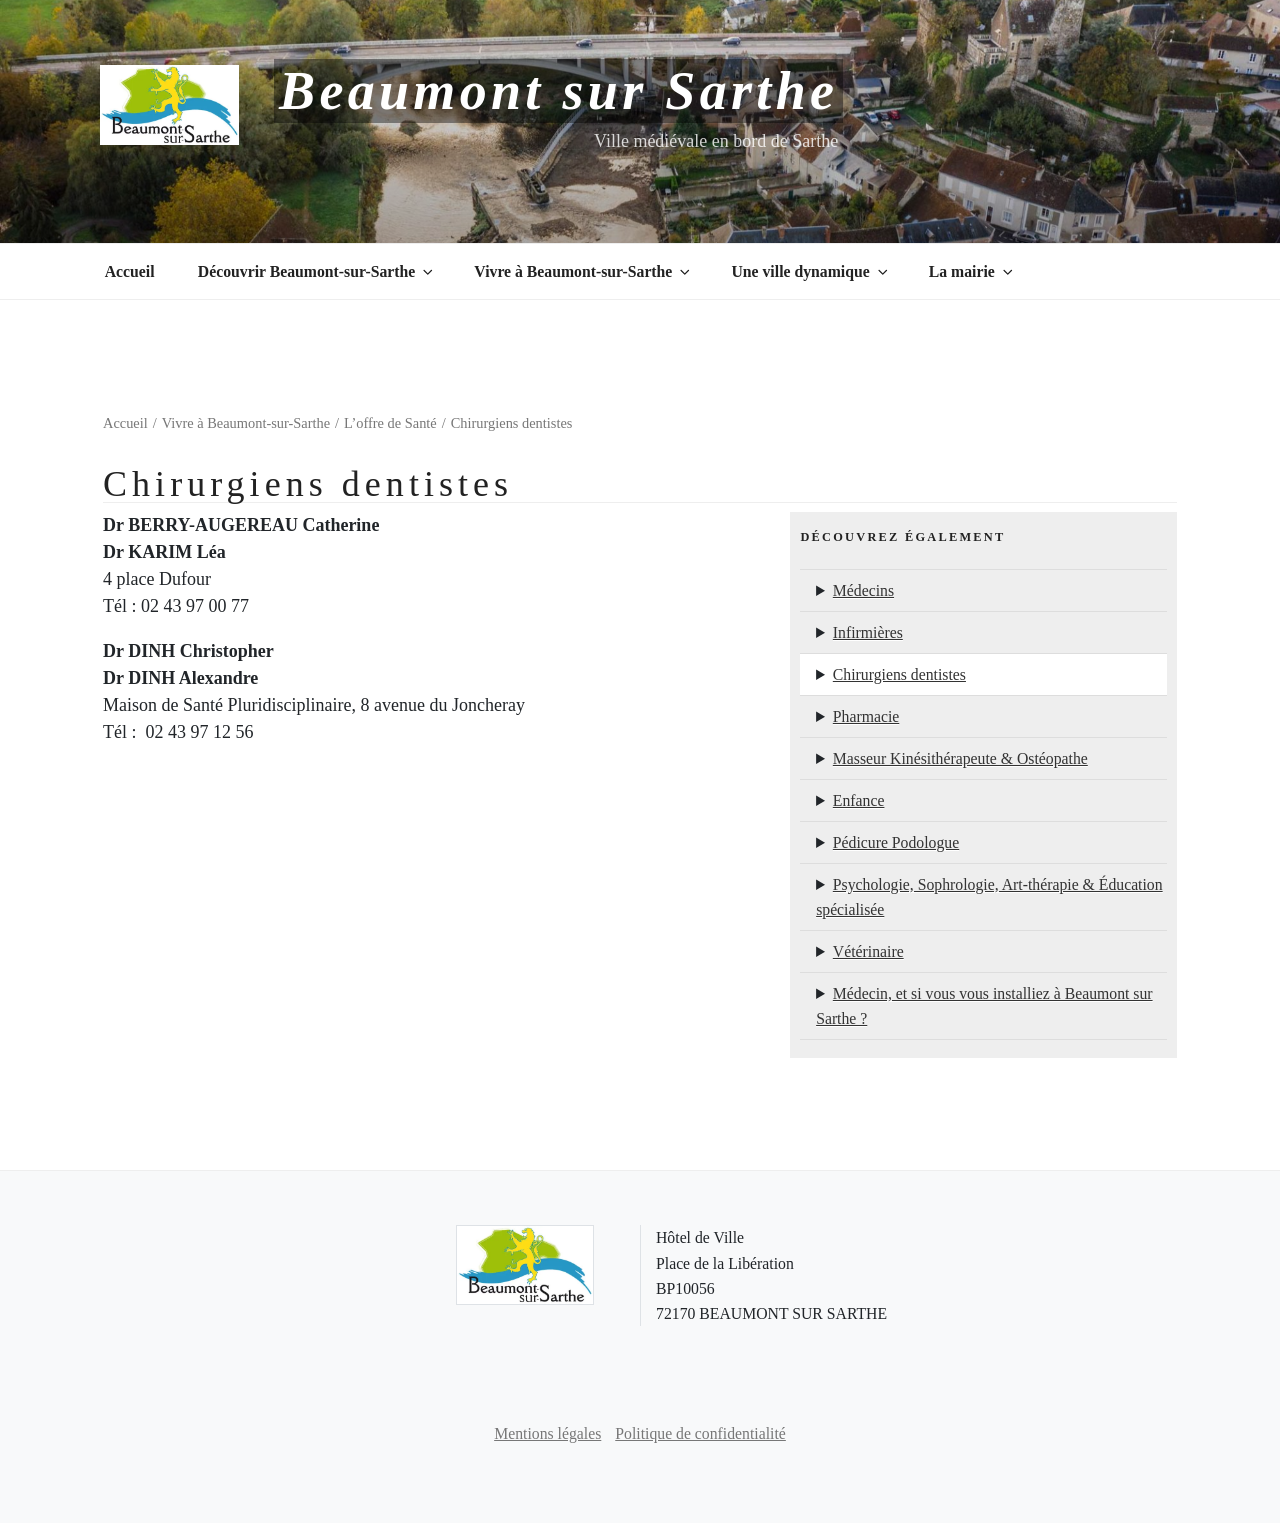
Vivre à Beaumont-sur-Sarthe (583, 271)
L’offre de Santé (390, 423)
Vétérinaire (868, 951)
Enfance (859, 800)
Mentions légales (547, 1433)
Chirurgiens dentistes (899, 674)
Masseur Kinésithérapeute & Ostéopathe (960, 758)
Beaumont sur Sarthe (558, 91)
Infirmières (868, 632)
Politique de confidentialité (700, 1433)
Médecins (863, 590)
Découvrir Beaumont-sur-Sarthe (317, 271)
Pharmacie (866, 716)
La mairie (972, 271)
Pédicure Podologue (896, 842)
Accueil (130, 271)
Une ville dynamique (810, 271)
